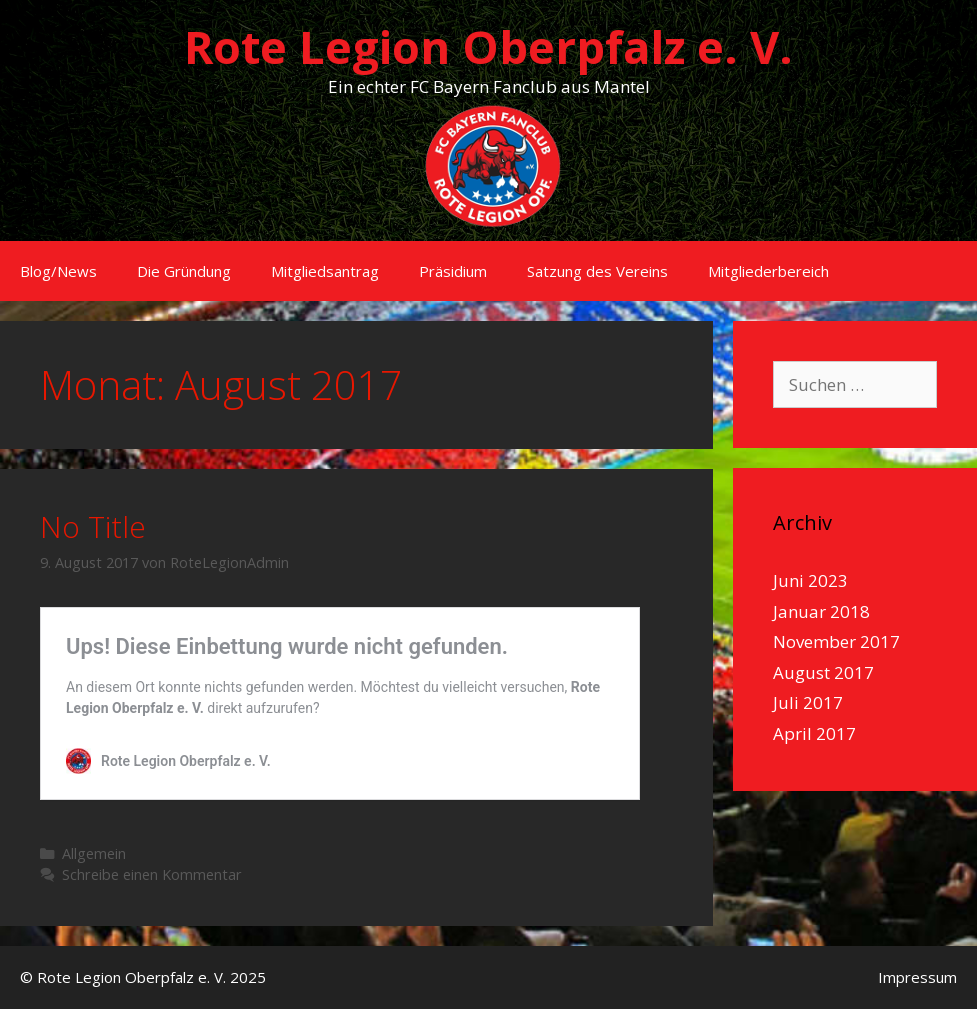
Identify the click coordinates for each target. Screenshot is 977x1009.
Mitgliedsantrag (325, 271)
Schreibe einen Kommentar (152, 874)
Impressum (917, 977)
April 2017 (814, 733)
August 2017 (823, 672)
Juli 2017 (808, 702)
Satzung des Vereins (597, 271)
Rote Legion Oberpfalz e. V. (488, 46)
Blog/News (58, 271)
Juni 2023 (810, 580)
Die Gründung (184, 271)
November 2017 (836, 641)
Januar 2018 (821, 611)
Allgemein (94, 853)
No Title (93, 526)
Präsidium (453, 271)
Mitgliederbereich (768, 271)
